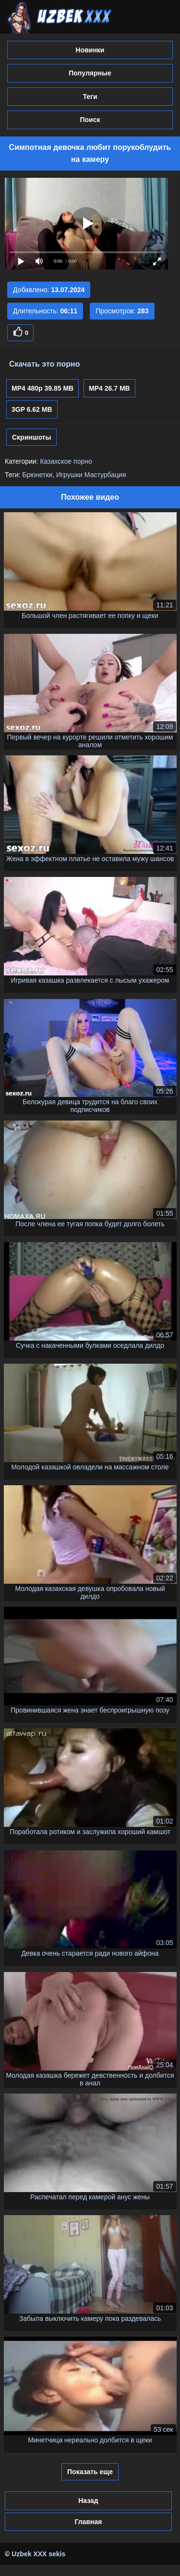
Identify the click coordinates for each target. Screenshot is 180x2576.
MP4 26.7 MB (109, 388)
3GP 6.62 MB (32, 409)
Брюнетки (37, 475)
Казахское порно (66, 461)
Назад (88, 2500)
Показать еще (90, 2472)
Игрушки (69, 475)
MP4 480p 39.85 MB (42, 388)
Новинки (90, 50)
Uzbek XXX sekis (38, 2554)
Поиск (90, 119)
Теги (90, 96)
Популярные (90, 73)
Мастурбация (105, 475)
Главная (88, 2522)
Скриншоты (31, 437)
